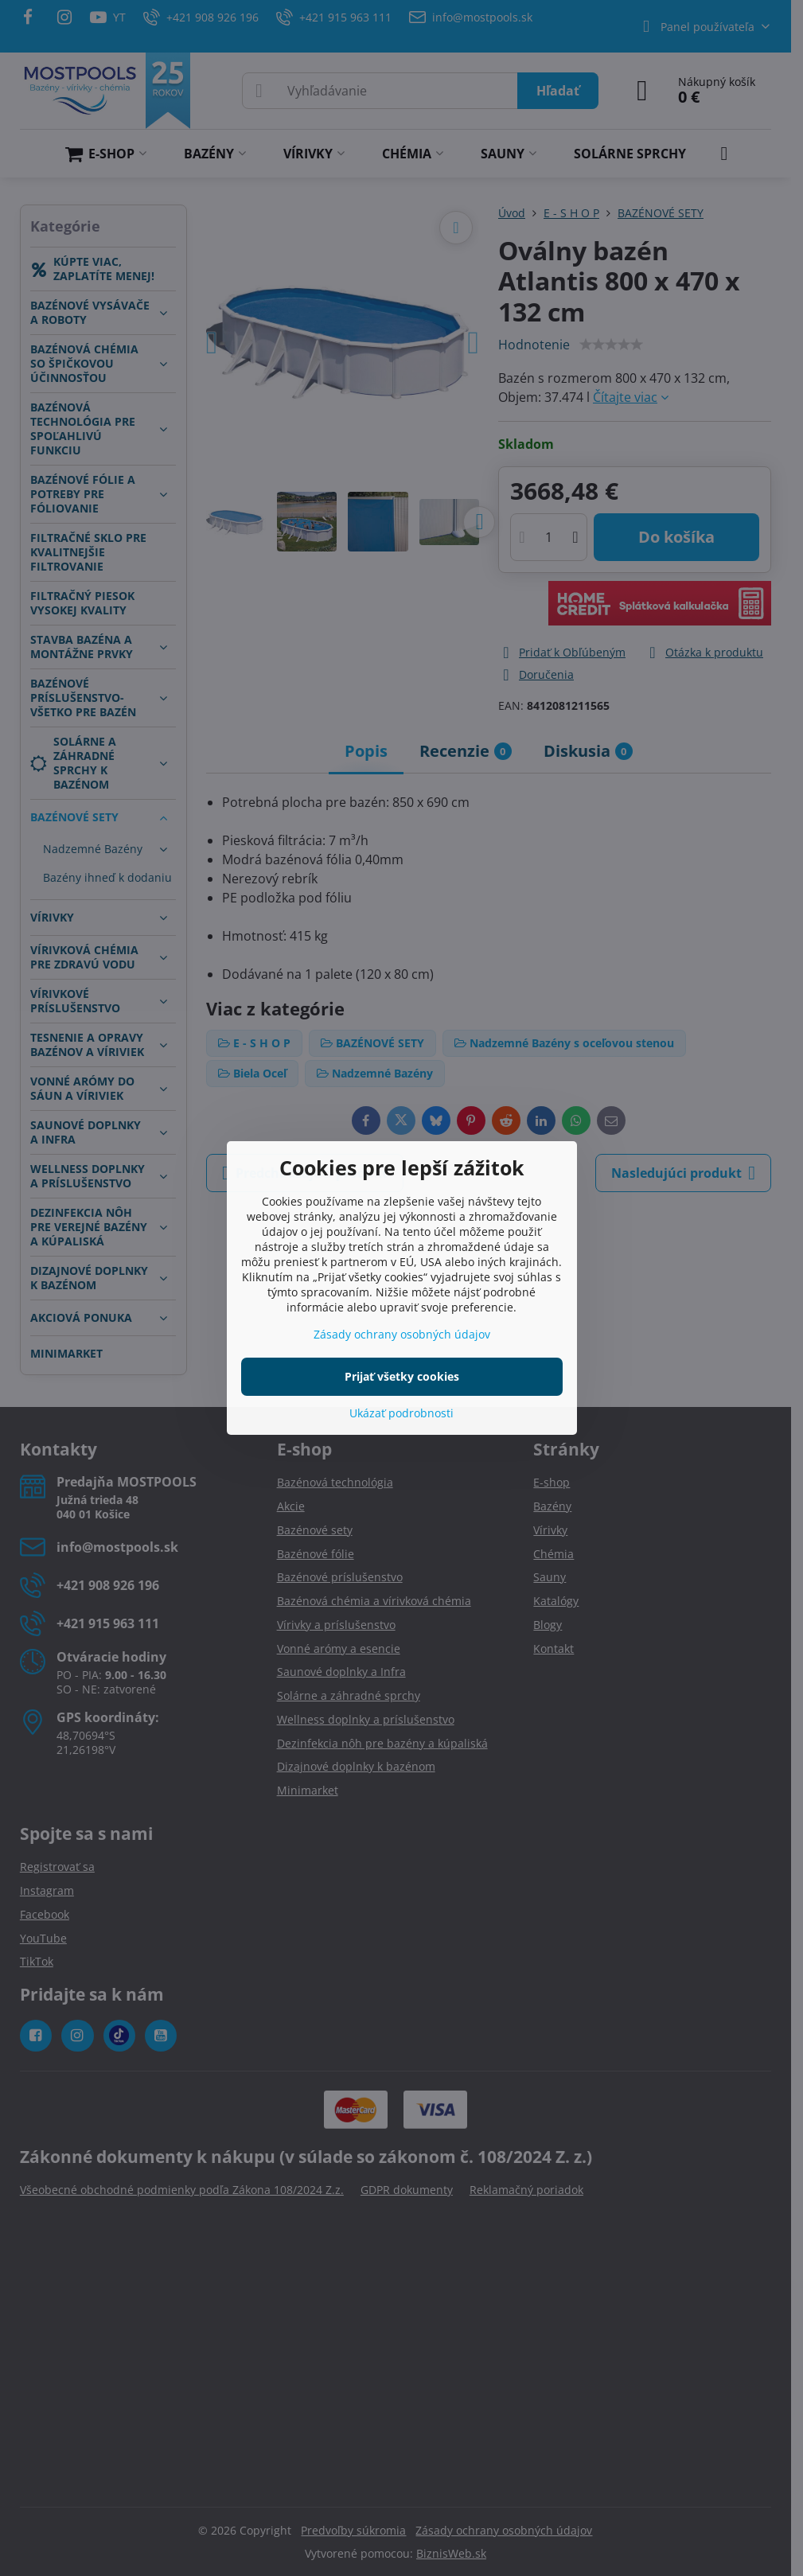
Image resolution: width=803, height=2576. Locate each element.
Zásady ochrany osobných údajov (402, 1334)
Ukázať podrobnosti (401, 1413)
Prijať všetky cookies (402, 1376)
